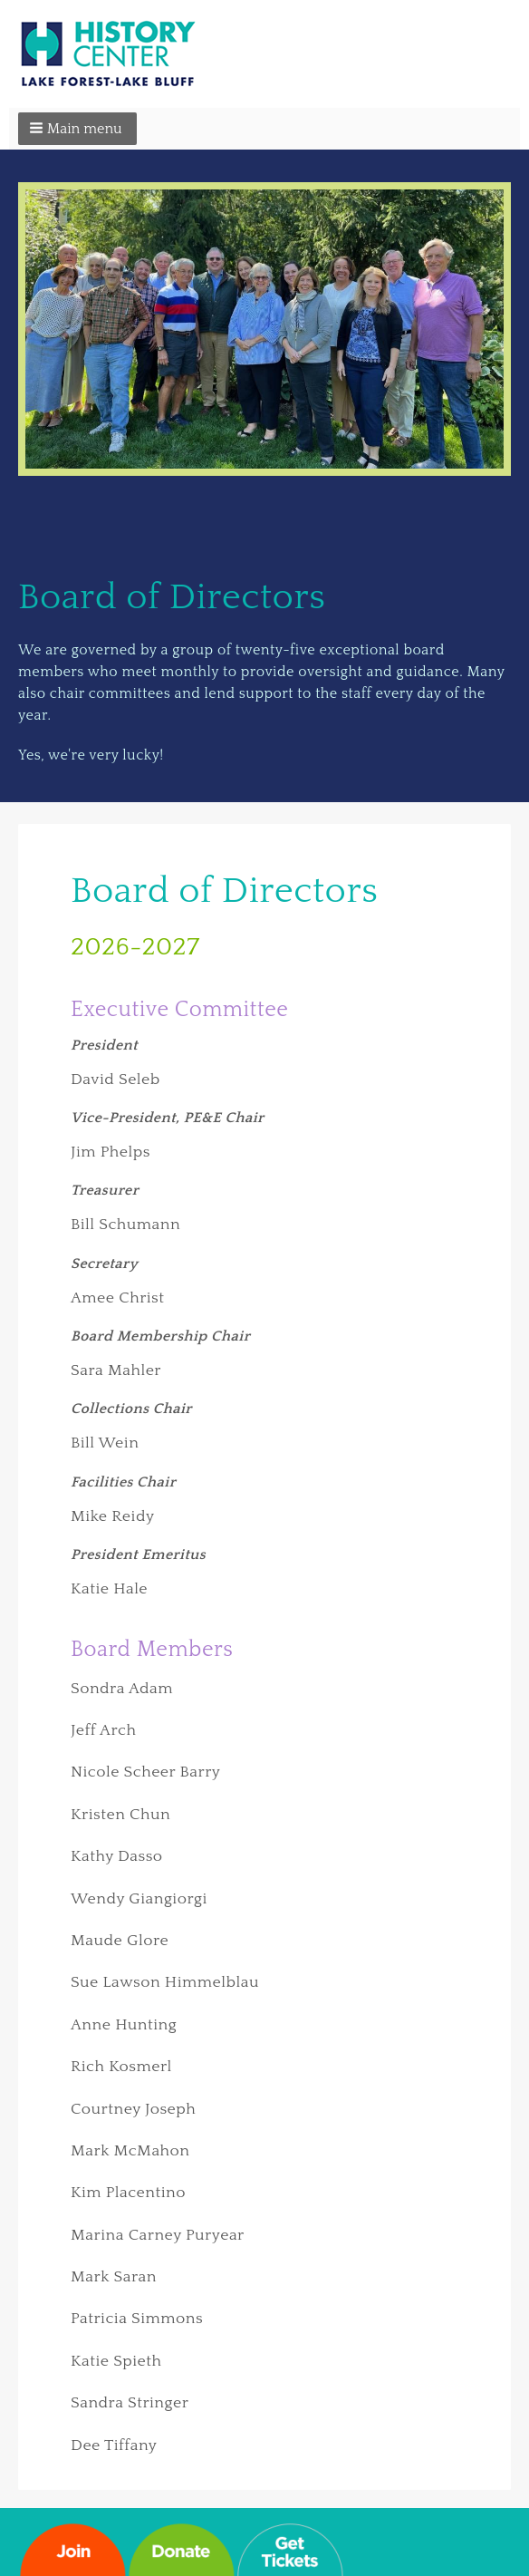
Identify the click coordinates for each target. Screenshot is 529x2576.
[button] (77, 128)
